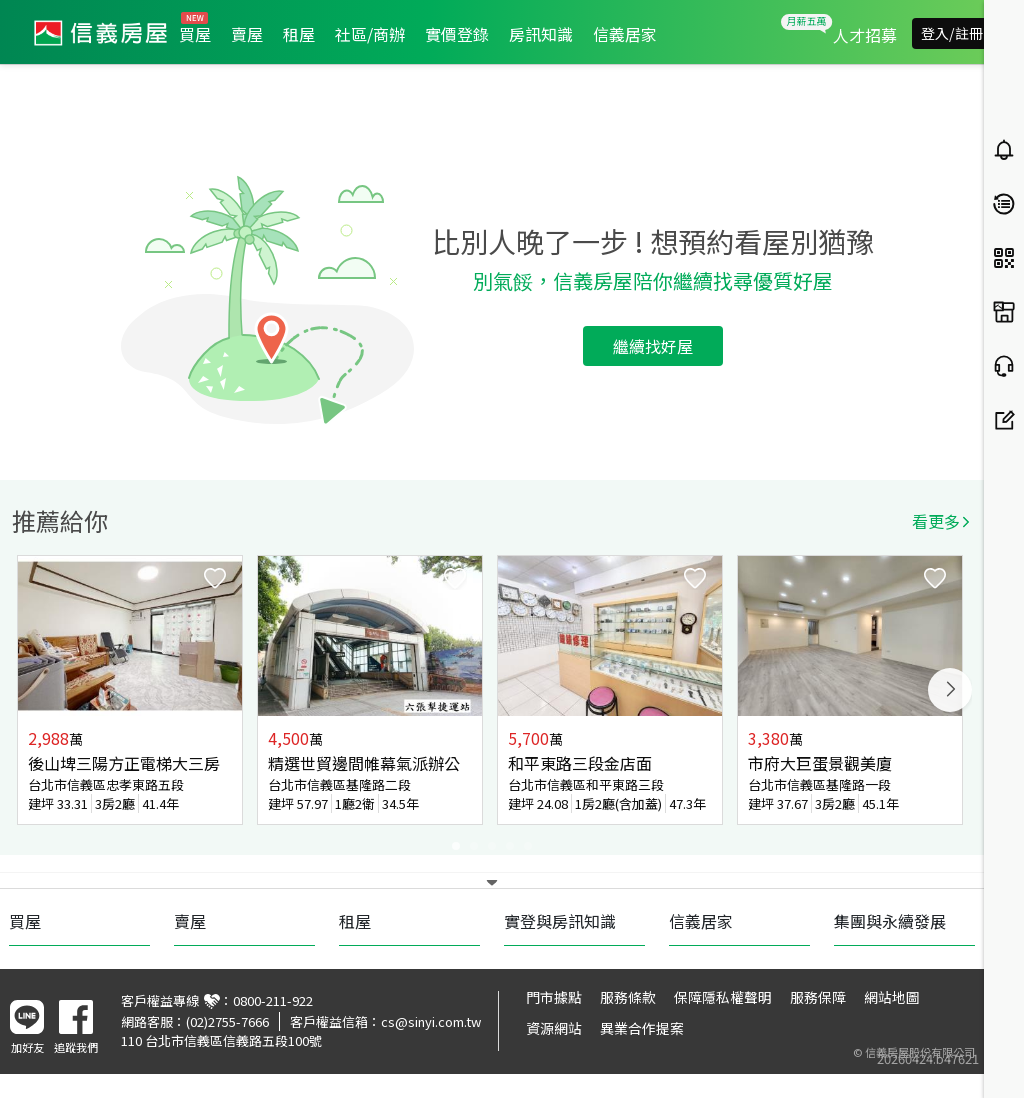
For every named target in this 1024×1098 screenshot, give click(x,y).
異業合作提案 (642, 1028)
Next (950, 690)
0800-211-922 (273, 1000)
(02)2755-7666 (227, 1021)
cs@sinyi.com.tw (431, 1021)
